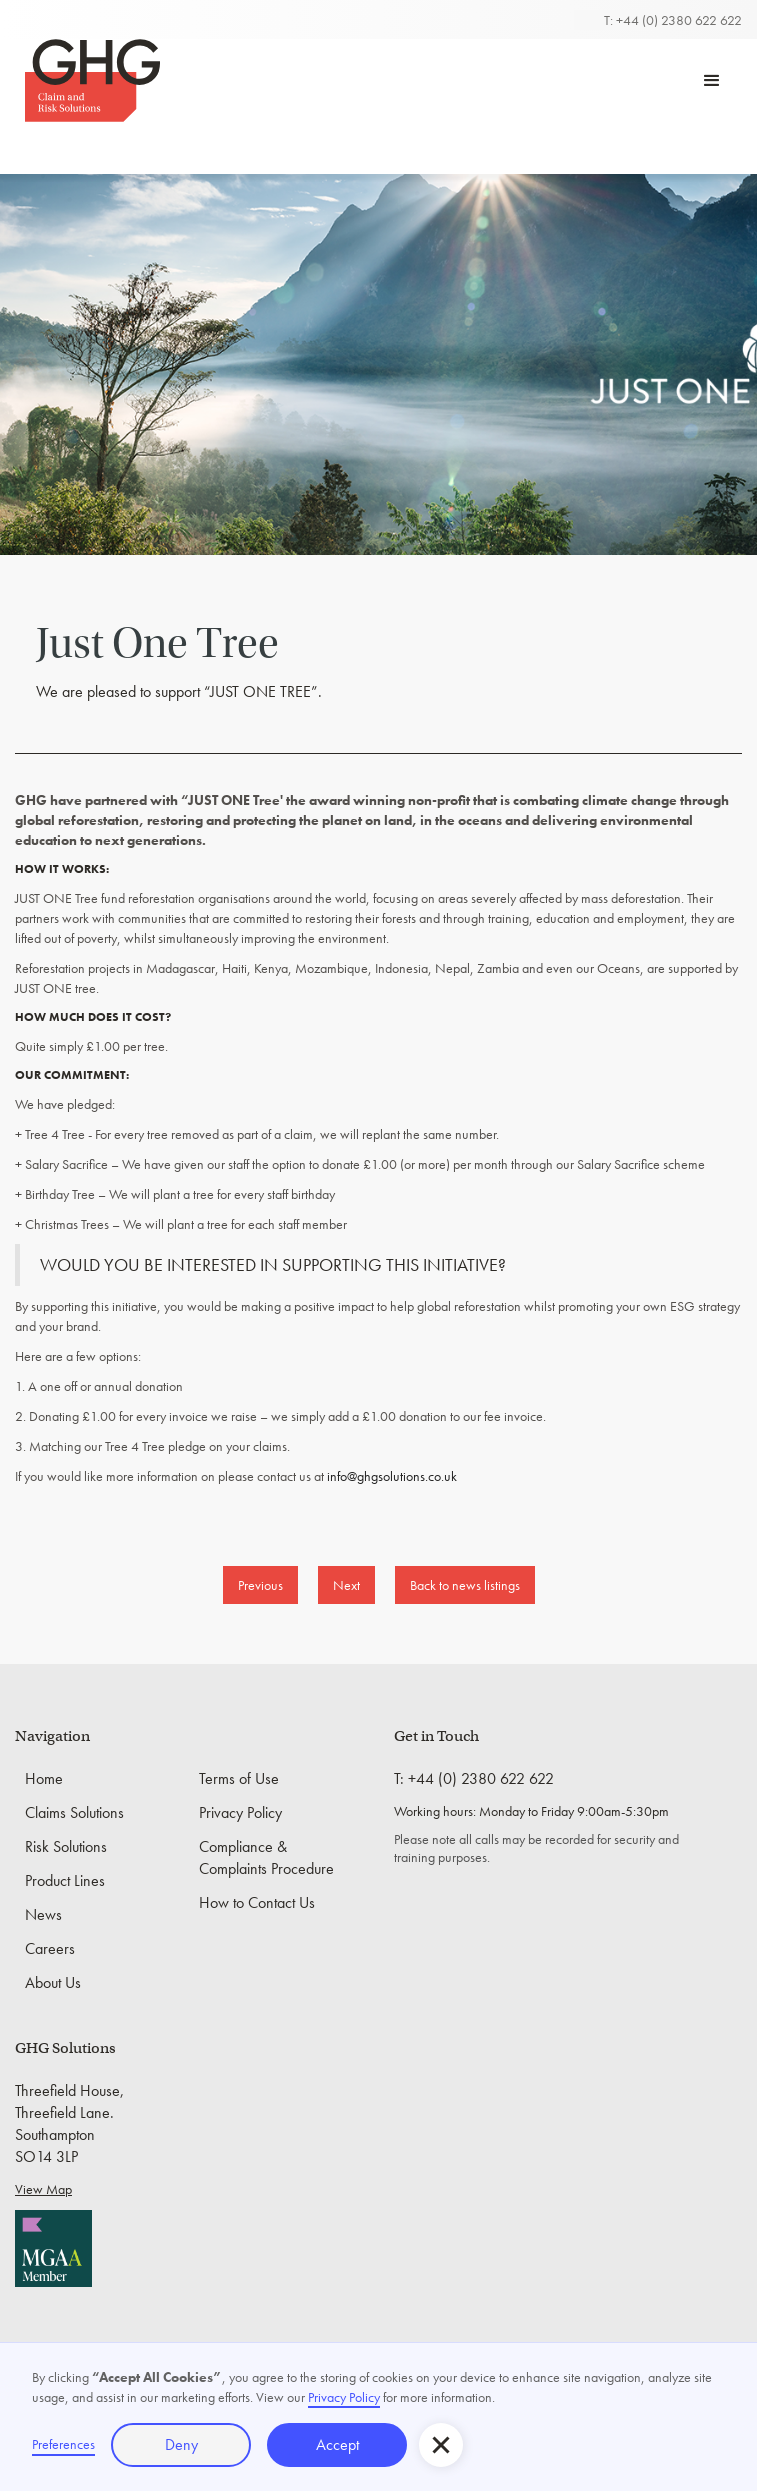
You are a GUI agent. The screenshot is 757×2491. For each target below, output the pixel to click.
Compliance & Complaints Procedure (266, 1857)
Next (346, 1585)
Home (44, 1778)
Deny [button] (181, 2444)
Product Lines (65, 1880)
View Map (43, 2189)
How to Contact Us (257, 1902)
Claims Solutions (74, 1812)
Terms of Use (239, 1778)
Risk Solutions (66, 1846)
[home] (87, 80)
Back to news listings (465, 1585)
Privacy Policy (240, 1812)
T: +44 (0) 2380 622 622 (673, 20)
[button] (712, 81)
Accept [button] (337, 2444)
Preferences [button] (63, 2444)
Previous (260, 1585)
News (43, 1914)
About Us (53, 1982)
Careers (50, 1948)
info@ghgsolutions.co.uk (392, 1476)
